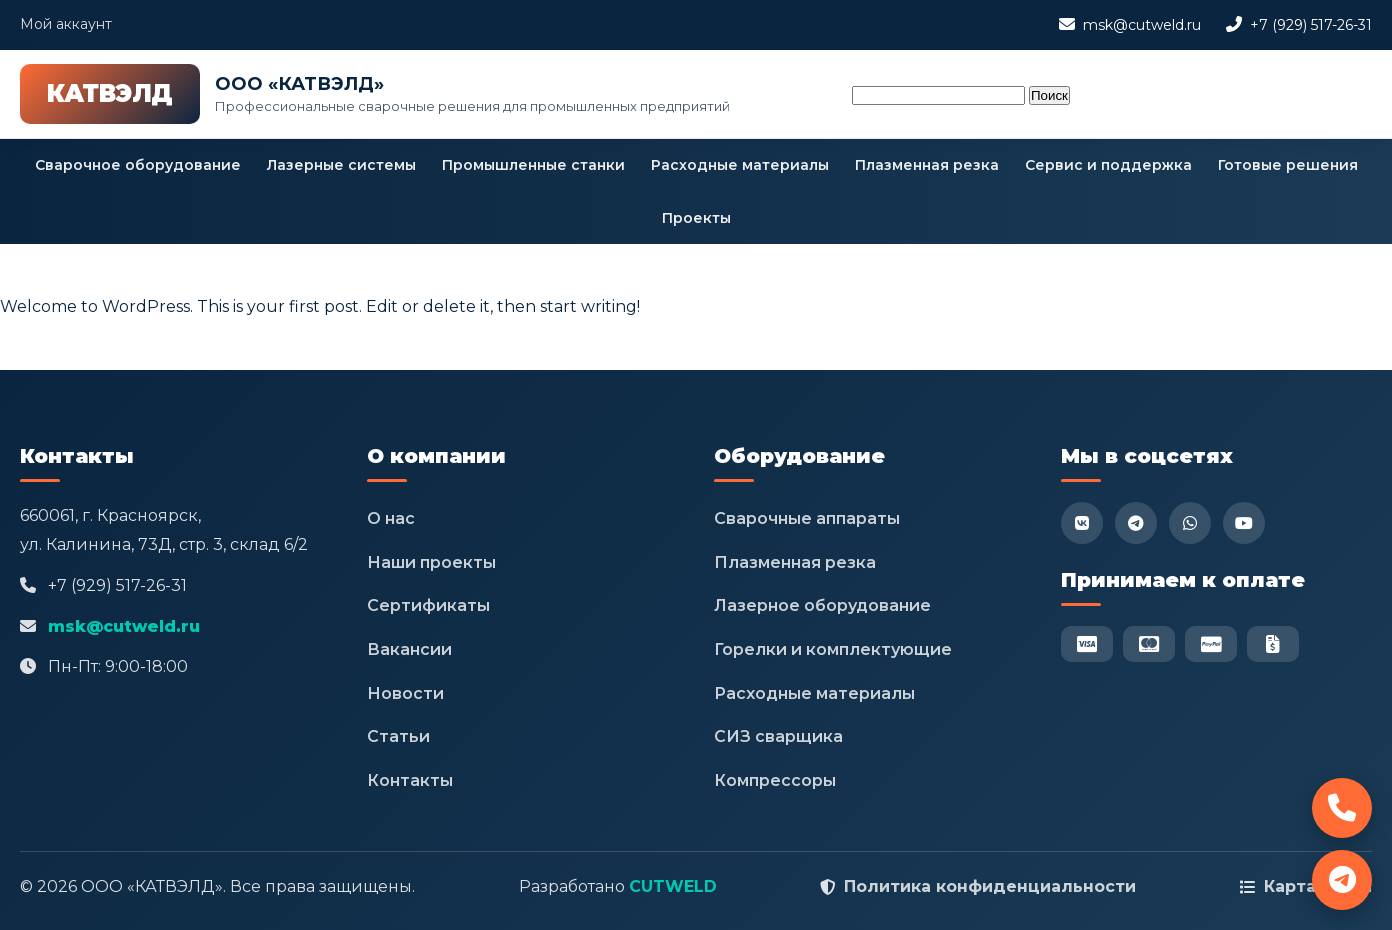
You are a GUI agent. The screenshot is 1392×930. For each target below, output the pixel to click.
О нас (391, 518)
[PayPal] (1211, 644)
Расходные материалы (740, 165)
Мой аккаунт (66, 24)
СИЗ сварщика (778, 736)
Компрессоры (775, 780)
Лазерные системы (341, 165)
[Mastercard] (1149, 644)
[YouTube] (1244, 523)
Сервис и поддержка (1108, 165)
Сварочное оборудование (138, 165)
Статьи (398, 736)
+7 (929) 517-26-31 (1311, 25)
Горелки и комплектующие (833, 649)
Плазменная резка (927, 165)
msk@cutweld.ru (1142, 25)
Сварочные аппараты (807, 518)
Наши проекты (431, 562)
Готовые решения (1288, 165)
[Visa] (1087, 644)
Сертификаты (428, 605)
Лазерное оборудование (822, 605)
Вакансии (409, 649)
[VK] (1082, 523)
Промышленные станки (533, 165)
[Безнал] (1273, 644)
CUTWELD (673, 886)
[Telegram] (1136, 523)
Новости (405, 693)
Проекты (696, 218)
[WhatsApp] (1190, 523)
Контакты (410, 780)
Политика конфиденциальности (990, 886)
